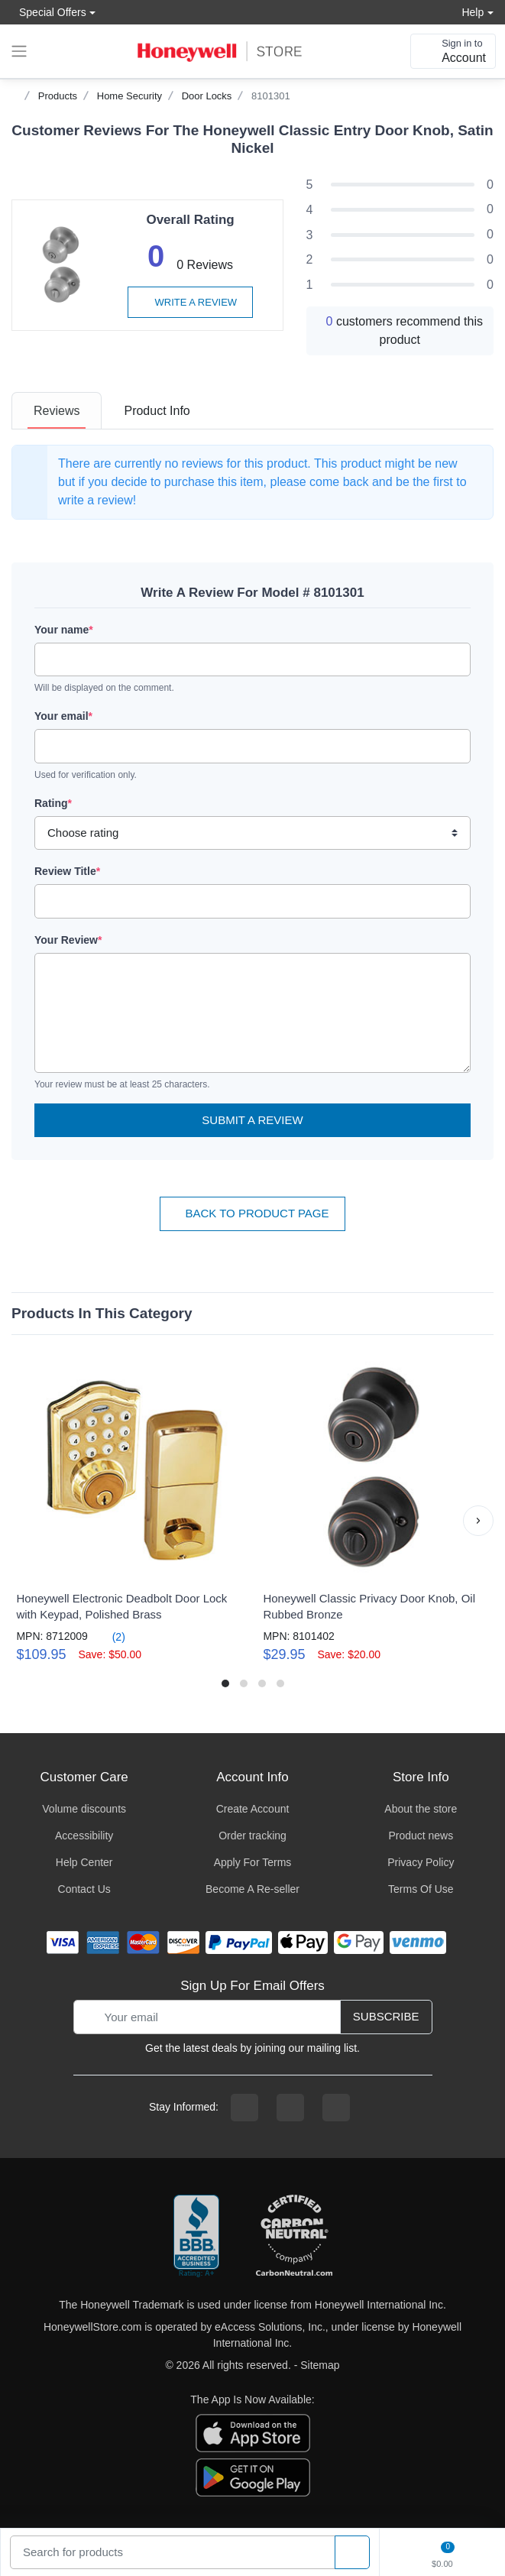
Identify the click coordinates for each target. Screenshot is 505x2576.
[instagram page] (290, 2107)
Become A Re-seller (252, 1889)
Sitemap (319, 2365)
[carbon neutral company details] (294, 2237)
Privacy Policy (420, 1862)
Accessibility (84, 1835)
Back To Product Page (252, 1213)
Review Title (67, 871)
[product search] (352, 2552)
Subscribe (386, 2016)
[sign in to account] (453, 51)
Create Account (253, 1809)
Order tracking (252, 1835)
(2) (109, 1636)
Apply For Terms (253, 1862)
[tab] (56, 410)
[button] (478, 1520)
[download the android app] (253, 2476)
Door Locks (207, 96)
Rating (53, 803)
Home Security (129, 96)
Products (57, 96)
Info (156, 410)
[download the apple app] (253, 2431)
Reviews (56, 410)
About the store (420, 1809)
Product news (420, 1835)
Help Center (84, 1862)
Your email (63, 716)
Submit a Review (252, 1119)
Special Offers (48, 11)
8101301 (270, 96)
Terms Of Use (421, 1889)
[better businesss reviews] (196, 2237)
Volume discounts (84, 1809)
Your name (63, 630)
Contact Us (84, 1889)
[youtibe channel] (336, 2107)
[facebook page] (244, 2107)
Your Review (68, 940)
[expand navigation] (19, 51)
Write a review (190, 302)
